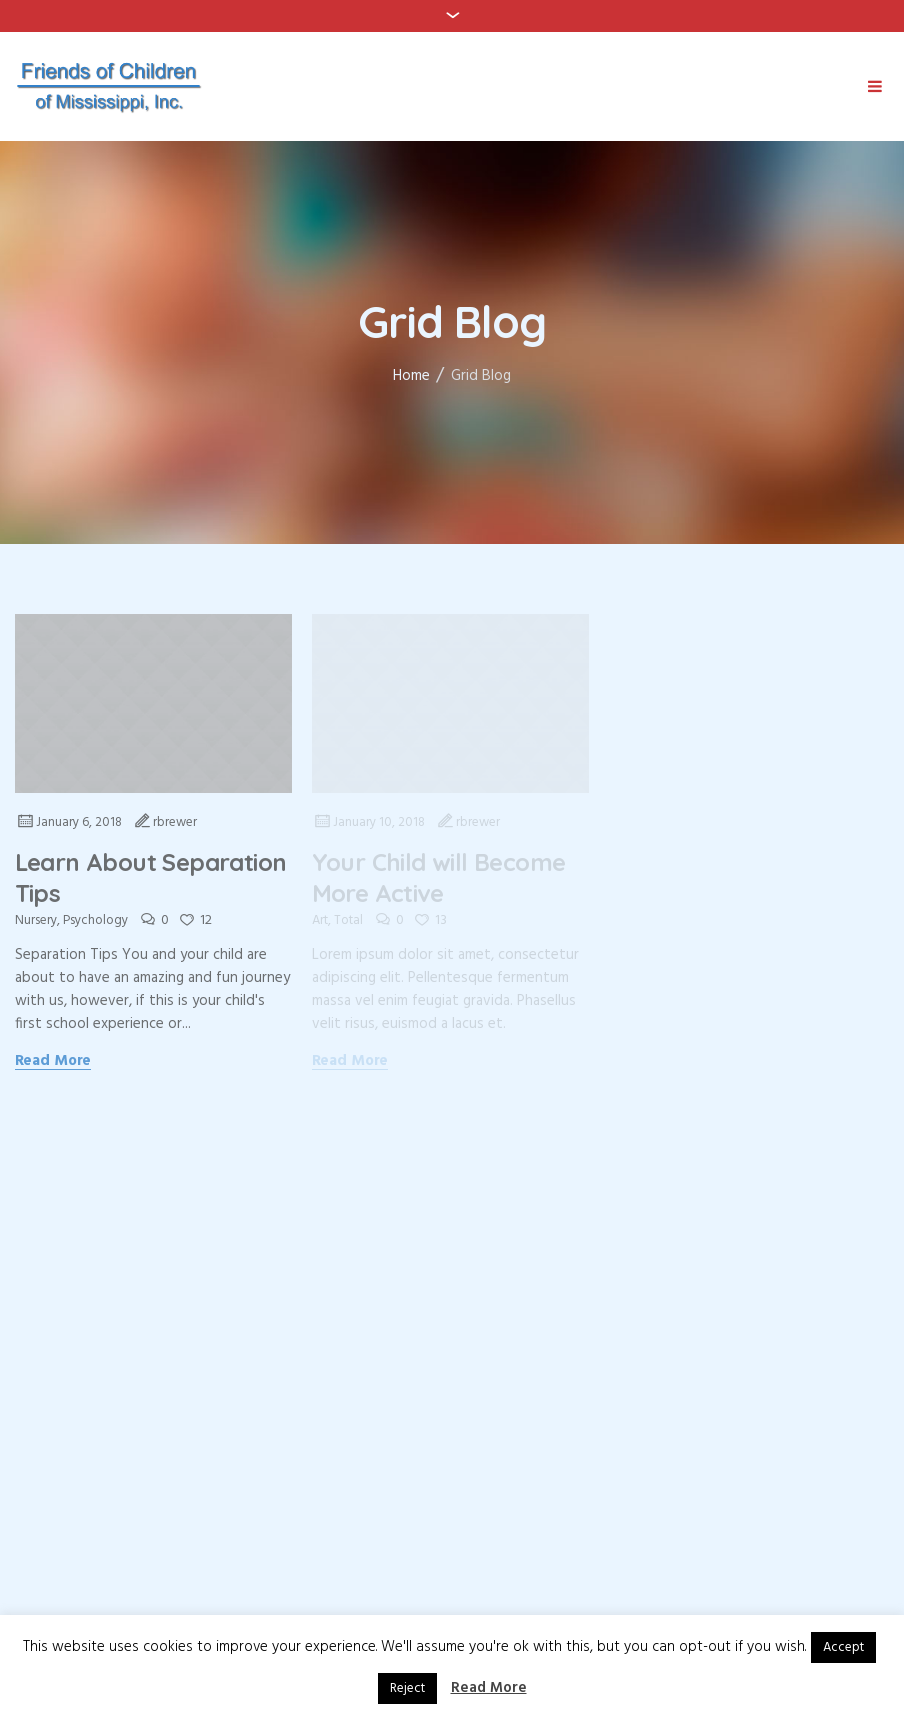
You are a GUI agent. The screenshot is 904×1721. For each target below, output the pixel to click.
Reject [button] (407, 1688)
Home (411, 376)
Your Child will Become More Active (439, 877)
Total (348, 920)
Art (320, 920)
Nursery (36, 920)
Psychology (95, 920)
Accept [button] (843, 1647)
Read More (53, 1062)
